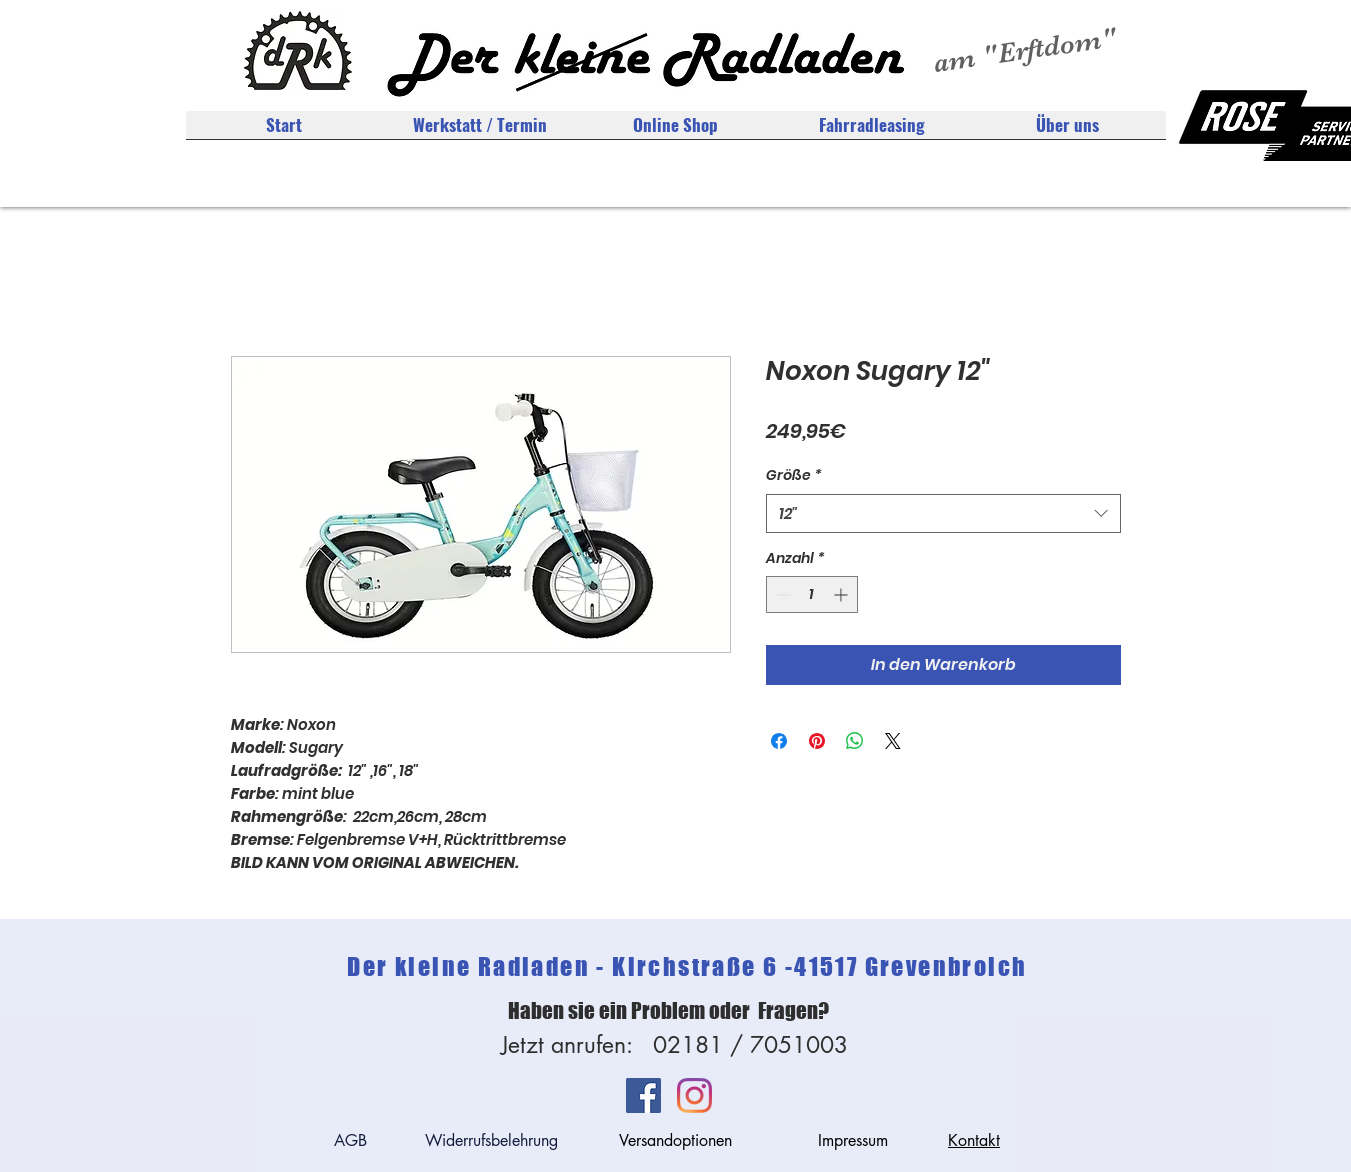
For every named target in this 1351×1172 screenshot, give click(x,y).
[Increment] (842, 594)
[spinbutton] (812, 594)
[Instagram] (694, 1095)
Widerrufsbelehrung (491, 1140)
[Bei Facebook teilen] (779, 741)
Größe (794, 475)
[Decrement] (781, 594)
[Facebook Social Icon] (643, 1095)
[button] (1068, 131)
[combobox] (943, 513)
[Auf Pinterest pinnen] (817, 741)
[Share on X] (893, 741)
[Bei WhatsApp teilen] (855, 741)
